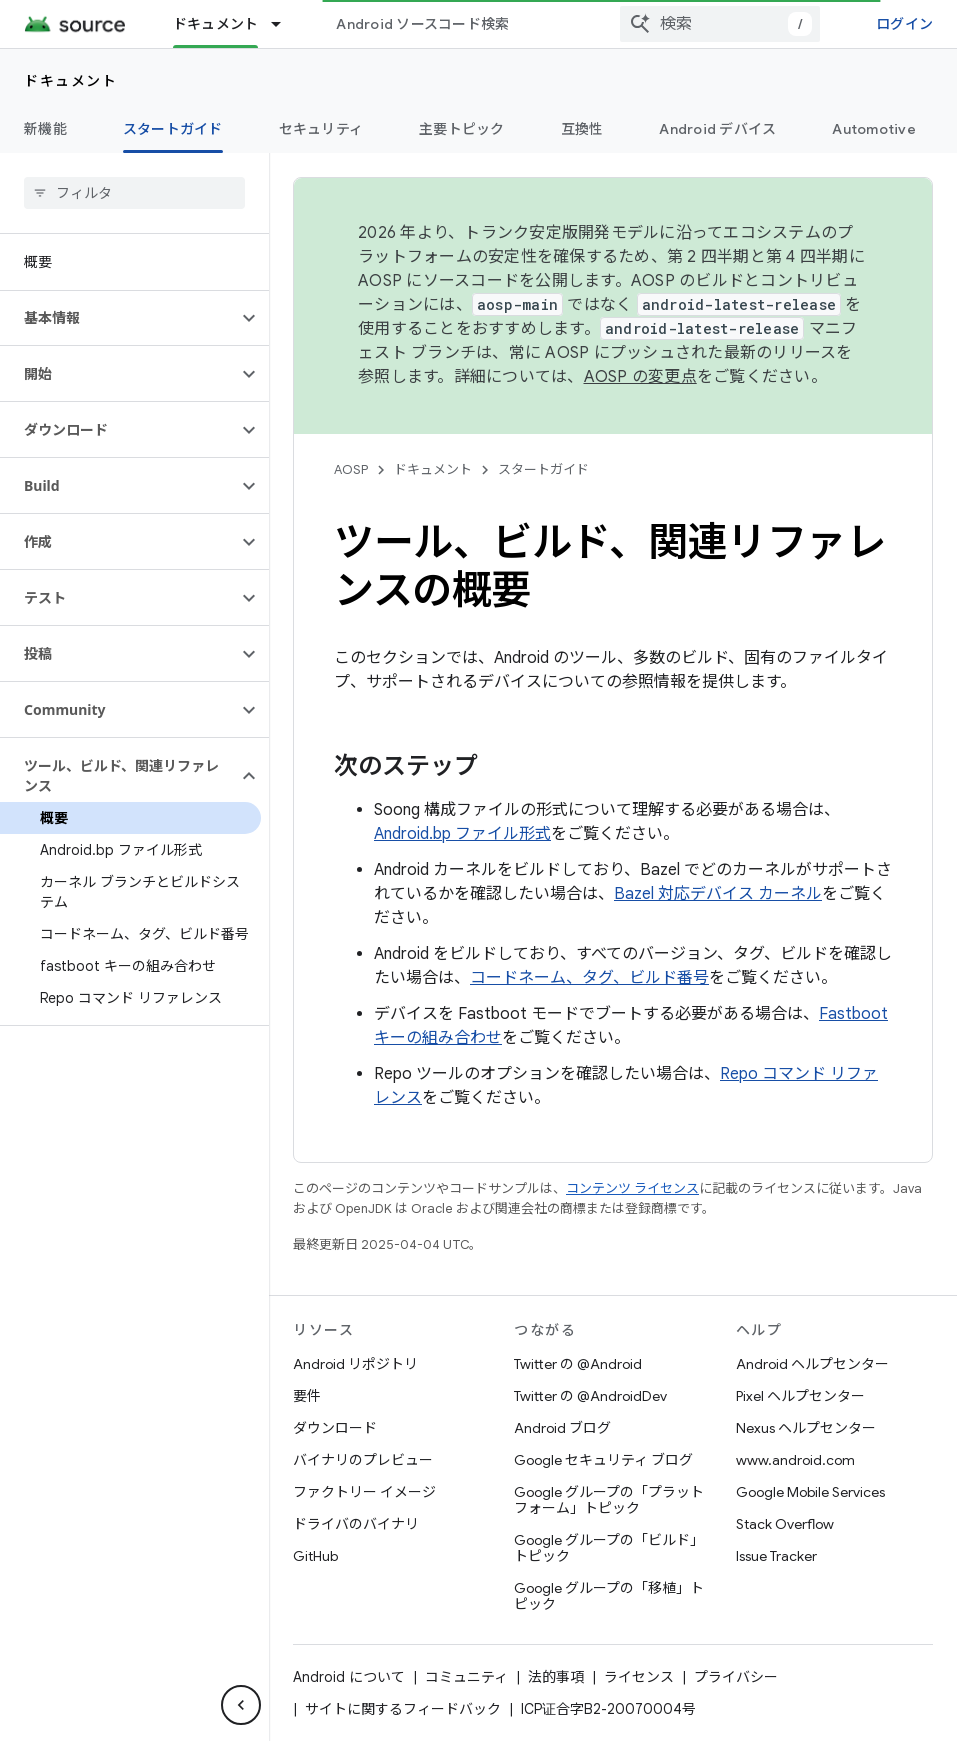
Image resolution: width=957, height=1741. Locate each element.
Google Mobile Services (810, 1492)
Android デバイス (717, 129)
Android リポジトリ (355, 1364)
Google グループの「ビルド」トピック (609, 1548)
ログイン (904, 23)
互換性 (582, 129)
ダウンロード (335, 1428)
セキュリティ (321, 129)
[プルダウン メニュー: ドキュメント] (285, 24)
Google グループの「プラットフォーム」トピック (609, 1500)
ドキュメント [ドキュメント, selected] (216, 24)
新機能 (45, 129)
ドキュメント (70, 81)
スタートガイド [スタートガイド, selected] (173, 129)
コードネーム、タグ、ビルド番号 (589, 978)
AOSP (351, 469)
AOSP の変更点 (640, 377)
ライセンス (639, 1677)
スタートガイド (543, 469)
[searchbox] (134, 193)
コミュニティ (466, 1677)
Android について (349, 1677)
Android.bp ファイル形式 (462, 834)
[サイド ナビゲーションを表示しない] (241, 1705)
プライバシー (736, 1677)
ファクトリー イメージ (364, 1492)
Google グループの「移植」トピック (609, 1596)
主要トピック (462, 129)
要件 (307, 1396)
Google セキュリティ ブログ (603, 1460)
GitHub (315, 1556)
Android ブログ (562, 1428)
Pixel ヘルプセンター (800, 1396)
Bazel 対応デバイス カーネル (718, 894)
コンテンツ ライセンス (632, 1188)
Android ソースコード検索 (422, 24)
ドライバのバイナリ (356, 1524)
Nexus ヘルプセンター (806, 1428)
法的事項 (556, 1677)
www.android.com (795, 1460)
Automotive (874, 129)
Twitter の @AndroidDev (590, 1396)
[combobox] (720, 24)
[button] (118, 318)
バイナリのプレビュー (363, 1460)
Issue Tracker (776, 1556)
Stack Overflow (785, 1524)
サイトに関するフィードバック (403, 1709)
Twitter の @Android (578, 1364)
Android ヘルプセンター (812, 1364)
